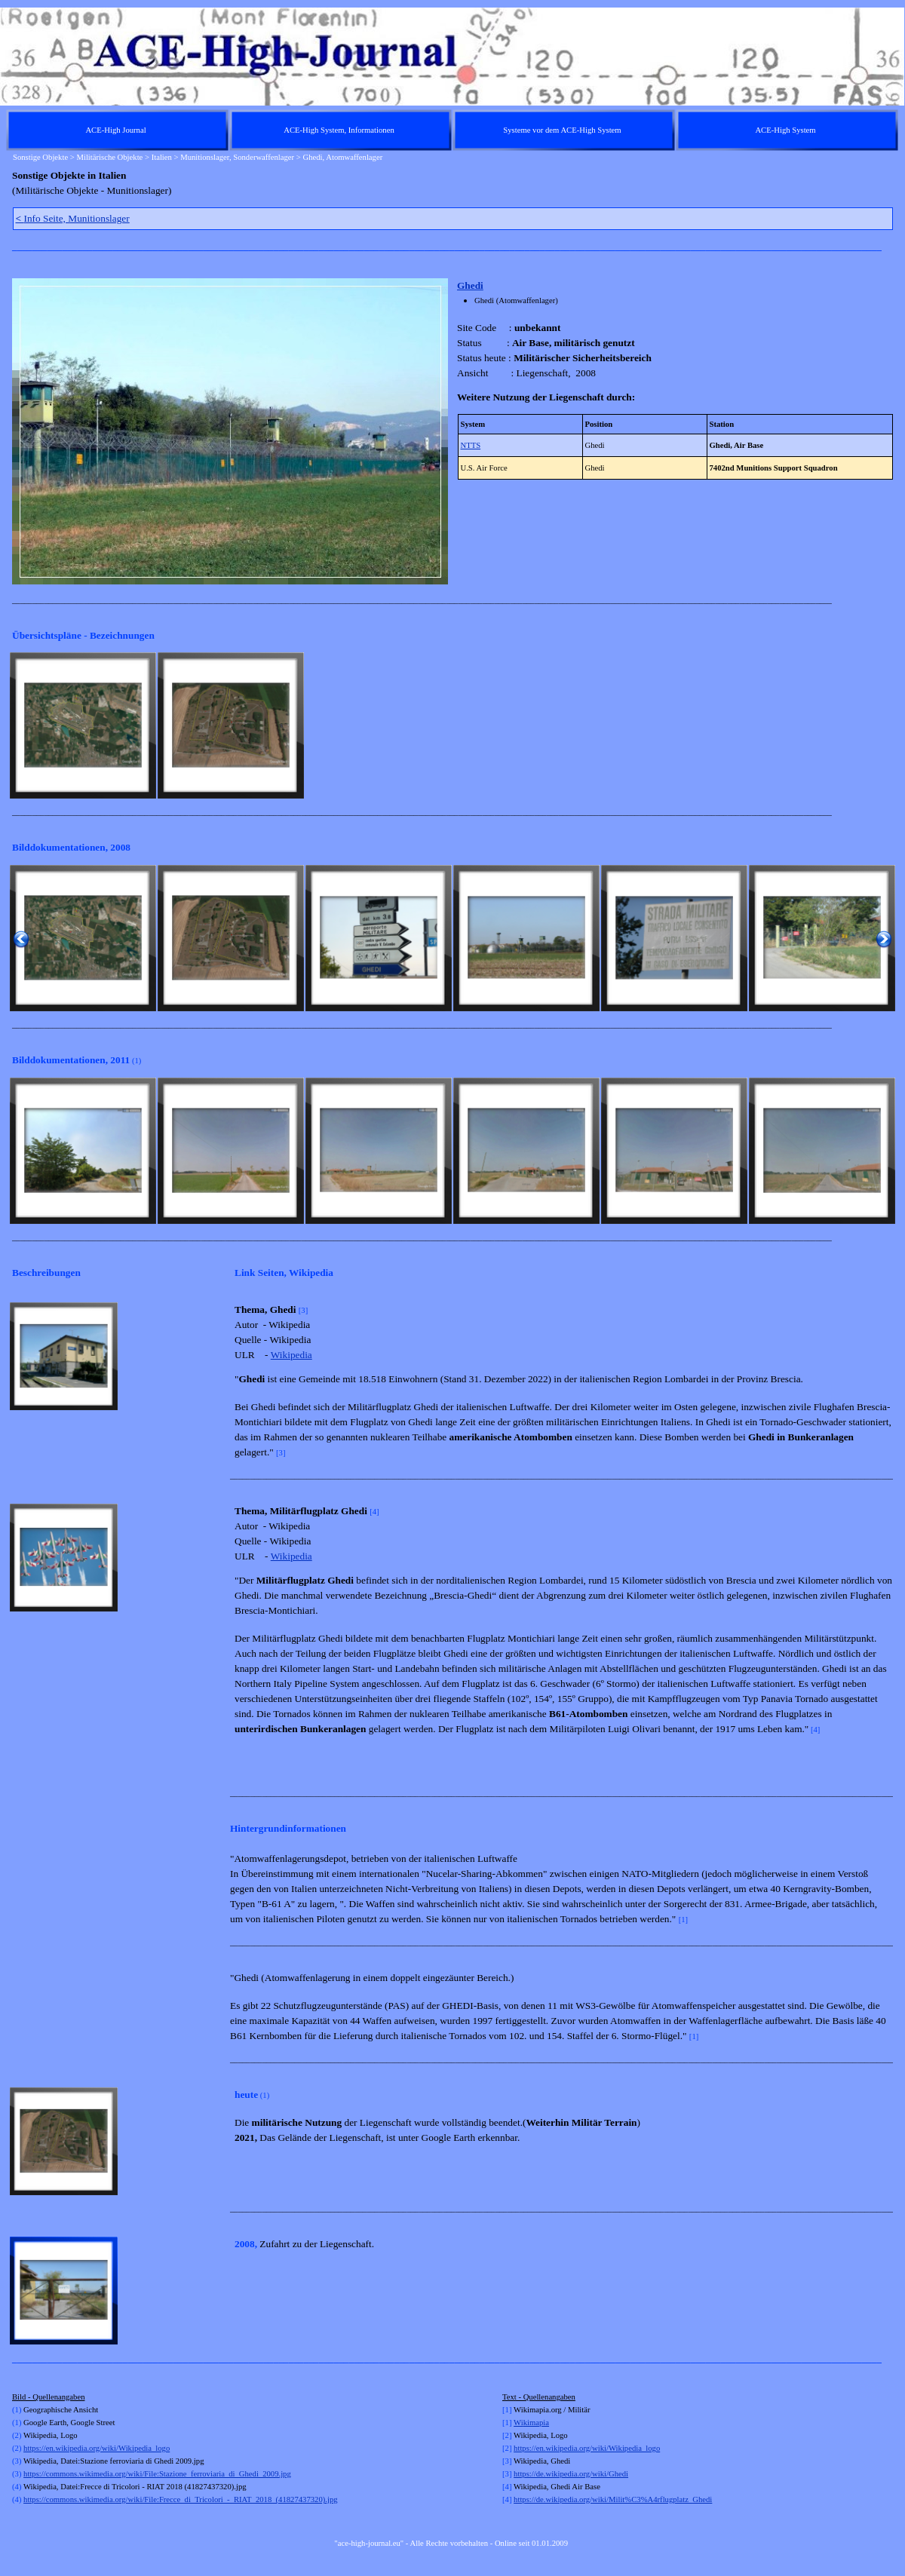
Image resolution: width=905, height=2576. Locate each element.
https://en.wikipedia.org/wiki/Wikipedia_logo (96, 2448)
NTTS (471, 445)
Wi (518, 2422)
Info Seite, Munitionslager (73, 218)
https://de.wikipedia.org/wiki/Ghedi (571, 2474)
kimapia (536, 2422)
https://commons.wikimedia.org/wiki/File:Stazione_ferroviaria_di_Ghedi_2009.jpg (157, 2474)
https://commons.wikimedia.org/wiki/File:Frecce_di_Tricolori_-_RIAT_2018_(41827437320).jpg (180, 2499)
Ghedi (470, 285)
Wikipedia (291, 1354)
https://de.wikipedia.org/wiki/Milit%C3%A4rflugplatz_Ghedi (613, 2499)
